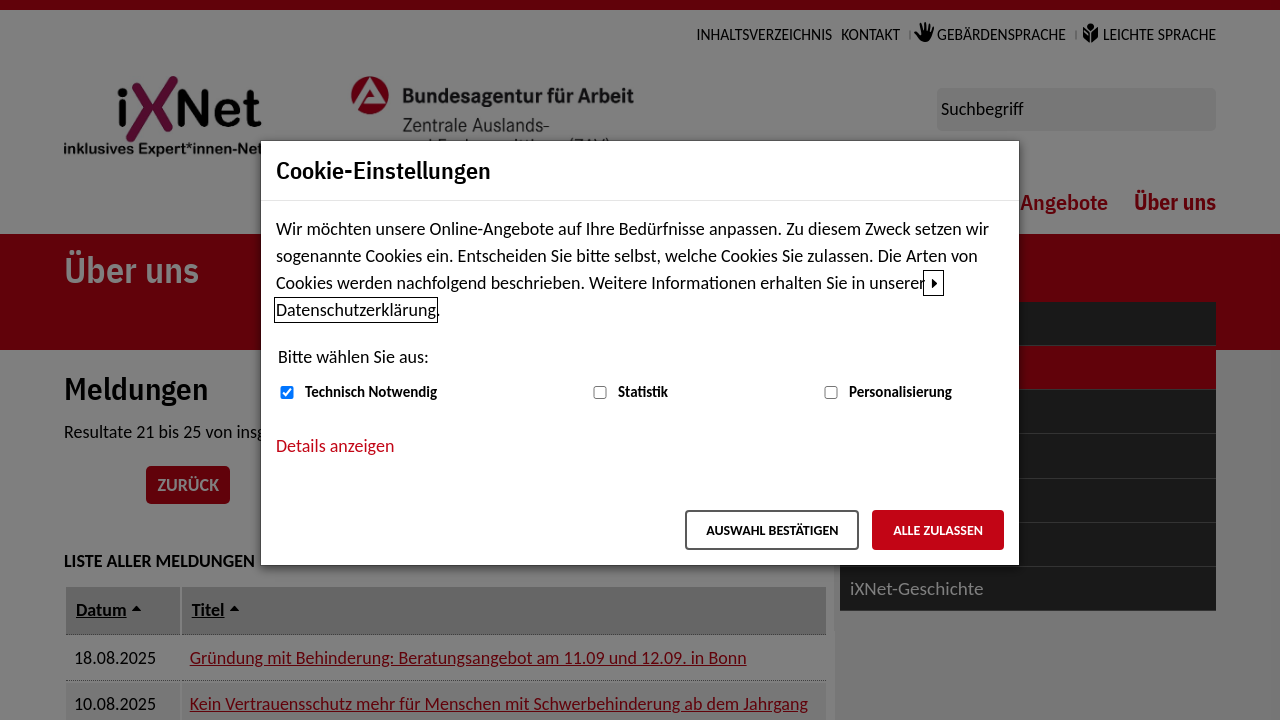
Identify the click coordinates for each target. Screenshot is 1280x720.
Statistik (643, 392)
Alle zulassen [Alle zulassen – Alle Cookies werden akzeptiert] (938, 530)
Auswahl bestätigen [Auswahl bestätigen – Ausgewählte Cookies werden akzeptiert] (772, 530)
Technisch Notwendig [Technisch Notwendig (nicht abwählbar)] (371, 392)
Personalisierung (900, 392)
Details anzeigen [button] (335, 446)
